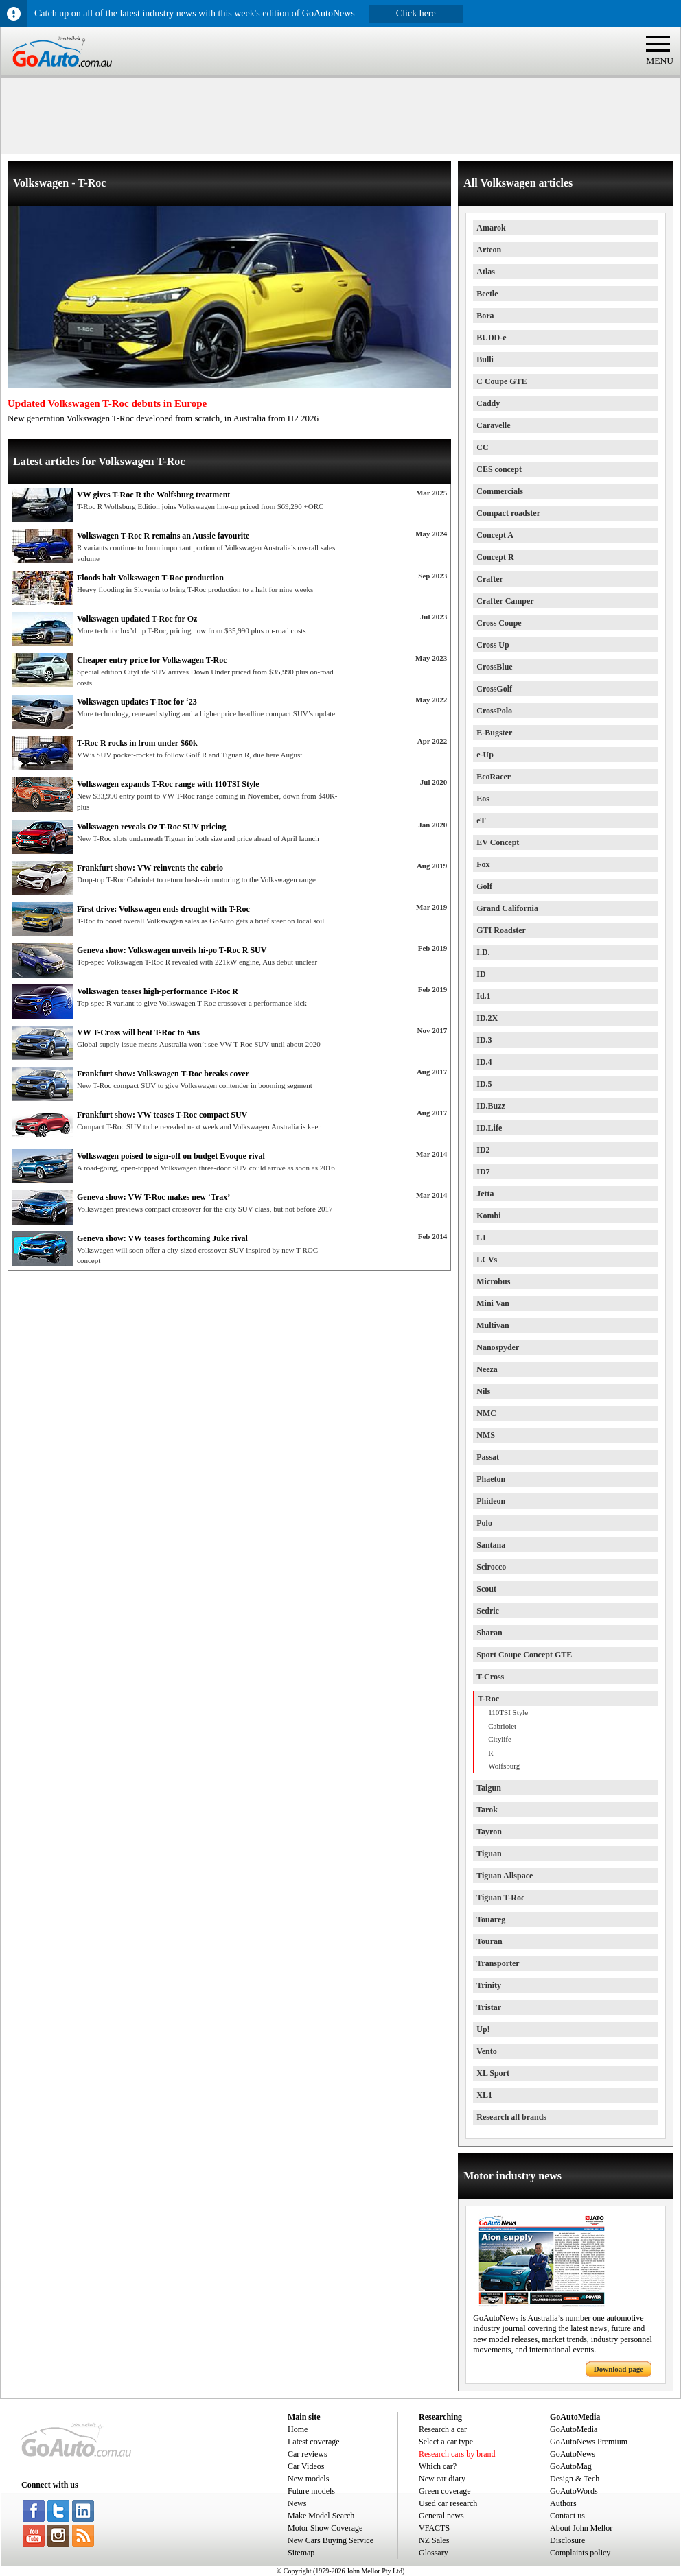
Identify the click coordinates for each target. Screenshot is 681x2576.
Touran (489, 1941)
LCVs (486, 1259)
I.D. (482, 952)
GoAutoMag (571, 2466)
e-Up (485, 754)
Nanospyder (497, 1347)
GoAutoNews (572, 2454)
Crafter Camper (504, 601)
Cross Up (492, 645)
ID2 (482, 1150)
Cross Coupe (498, 623)
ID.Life (489, 1128)
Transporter (497, 1963)
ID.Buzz (490, 1106)
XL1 (484, 2095)
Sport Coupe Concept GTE (524, 1654)
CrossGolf (494, 689)
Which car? (438, 2466)
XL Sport (492, 2073)
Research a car (443, 2429)
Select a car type (446, 2441)
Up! (482, 2029)
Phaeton (490, 1479)
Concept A (494, 535)
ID (480, 974)
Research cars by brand (457, 2454)
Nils (483, 1391)
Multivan (492, 1325)
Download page (618, 2369)
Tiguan (488, 1853)
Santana (490, 1545)
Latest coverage (314, 2441)
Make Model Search (321, 2515)
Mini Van (492, 1303)
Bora (485, 315)
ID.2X (487, 1018)
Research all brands (511, 2117)
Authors (563, 2503)
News (297, 2503)
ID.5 (484, 1084)
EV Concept (497, 842)
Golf (484, 886)
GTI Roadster (501, 930)
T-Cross (490, 1676)
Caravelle (493, 425)
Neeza (487, 1369)
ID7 (482, 1172)
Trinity (488, 1985)
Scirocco (491, 1567)
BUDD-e (491, 337)
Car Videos (306, 2466)
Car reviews (307, 2454)
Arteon (488, 250)
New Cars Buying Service (330, 2540)
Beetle (487, 293)
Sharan (489, 1633)
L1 (481, 1237)
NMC (486, 1413)
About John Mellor (581, 2528)
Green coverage (445, 2491)
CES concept (499, 469)
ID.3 (484, 1040)
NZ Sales (434, 2540)
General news (441, 2515)
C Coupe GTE (501, 381)
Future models (311, 2491)
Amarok (490, 228)
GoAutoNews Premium (588, 2441)
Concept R (494, 557)
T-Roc (488, 1698)
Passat (487, 1457)
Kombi (488, 1215)
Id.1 (483, 996)
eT (480, 820)
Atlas (485, 271)
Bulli (485, 359)
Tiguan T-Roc (500, 1897)
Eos (482, 798)
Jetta (485, 1193)
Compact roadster (508, 513)
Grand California (507, 908)
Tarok (487, 1810)
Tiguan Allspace (504, 1875)
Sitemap (301, 2552)
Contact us (567, 2515)
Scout (486, 1589)
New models (308, 2478)
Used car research (448, 2503)
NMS (485, 1435)
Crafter (489, 579)
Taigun (488, 1788)
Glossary (433, 2552)
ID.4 (484, 1062)
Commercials (499, 491)
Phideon (490, 1501)
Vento (486, 2051)
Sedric (487, 1611)
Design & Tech (574, 2478)
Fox (482, 864)
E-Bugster (494, 732)
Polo (484, 1523)
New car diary (442, 2478)
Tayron (489, 1831)
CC (482, 447)
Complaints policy (580, 2552)
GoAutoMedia (573, 2429)
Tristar (488, 2007)
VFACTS (434, 2528)
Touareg (490, 1919)
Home (298, 2429)
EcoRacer (493, 776)
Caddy (488, 403)
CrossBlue (494, 667)
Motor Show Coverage (325, 2528)
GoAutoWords (574, 2491)
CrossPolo (494, 711)
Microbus (493, 1281)
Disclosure (567, 2540)
